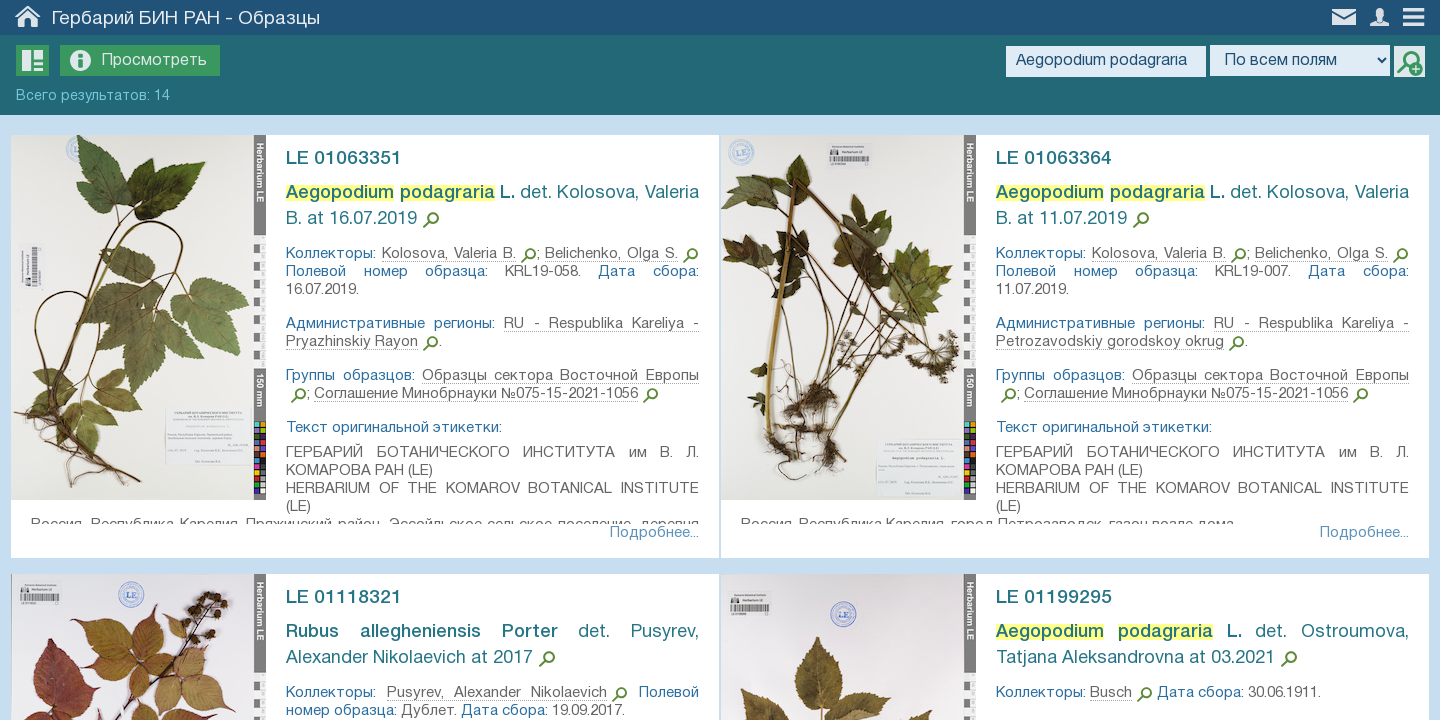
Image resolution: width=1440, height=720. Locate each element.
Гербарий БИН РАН (136, 19)
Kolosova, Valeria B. (458, 254)
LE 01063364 (1063, 159)
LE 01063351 (353, 159)
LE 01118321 (353, 602)
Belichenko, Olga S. (623, 254)
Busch (1120, 697)
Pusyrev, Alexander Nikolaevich (497, 697)
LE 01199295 (1063, 602)
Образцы (279, 19)
